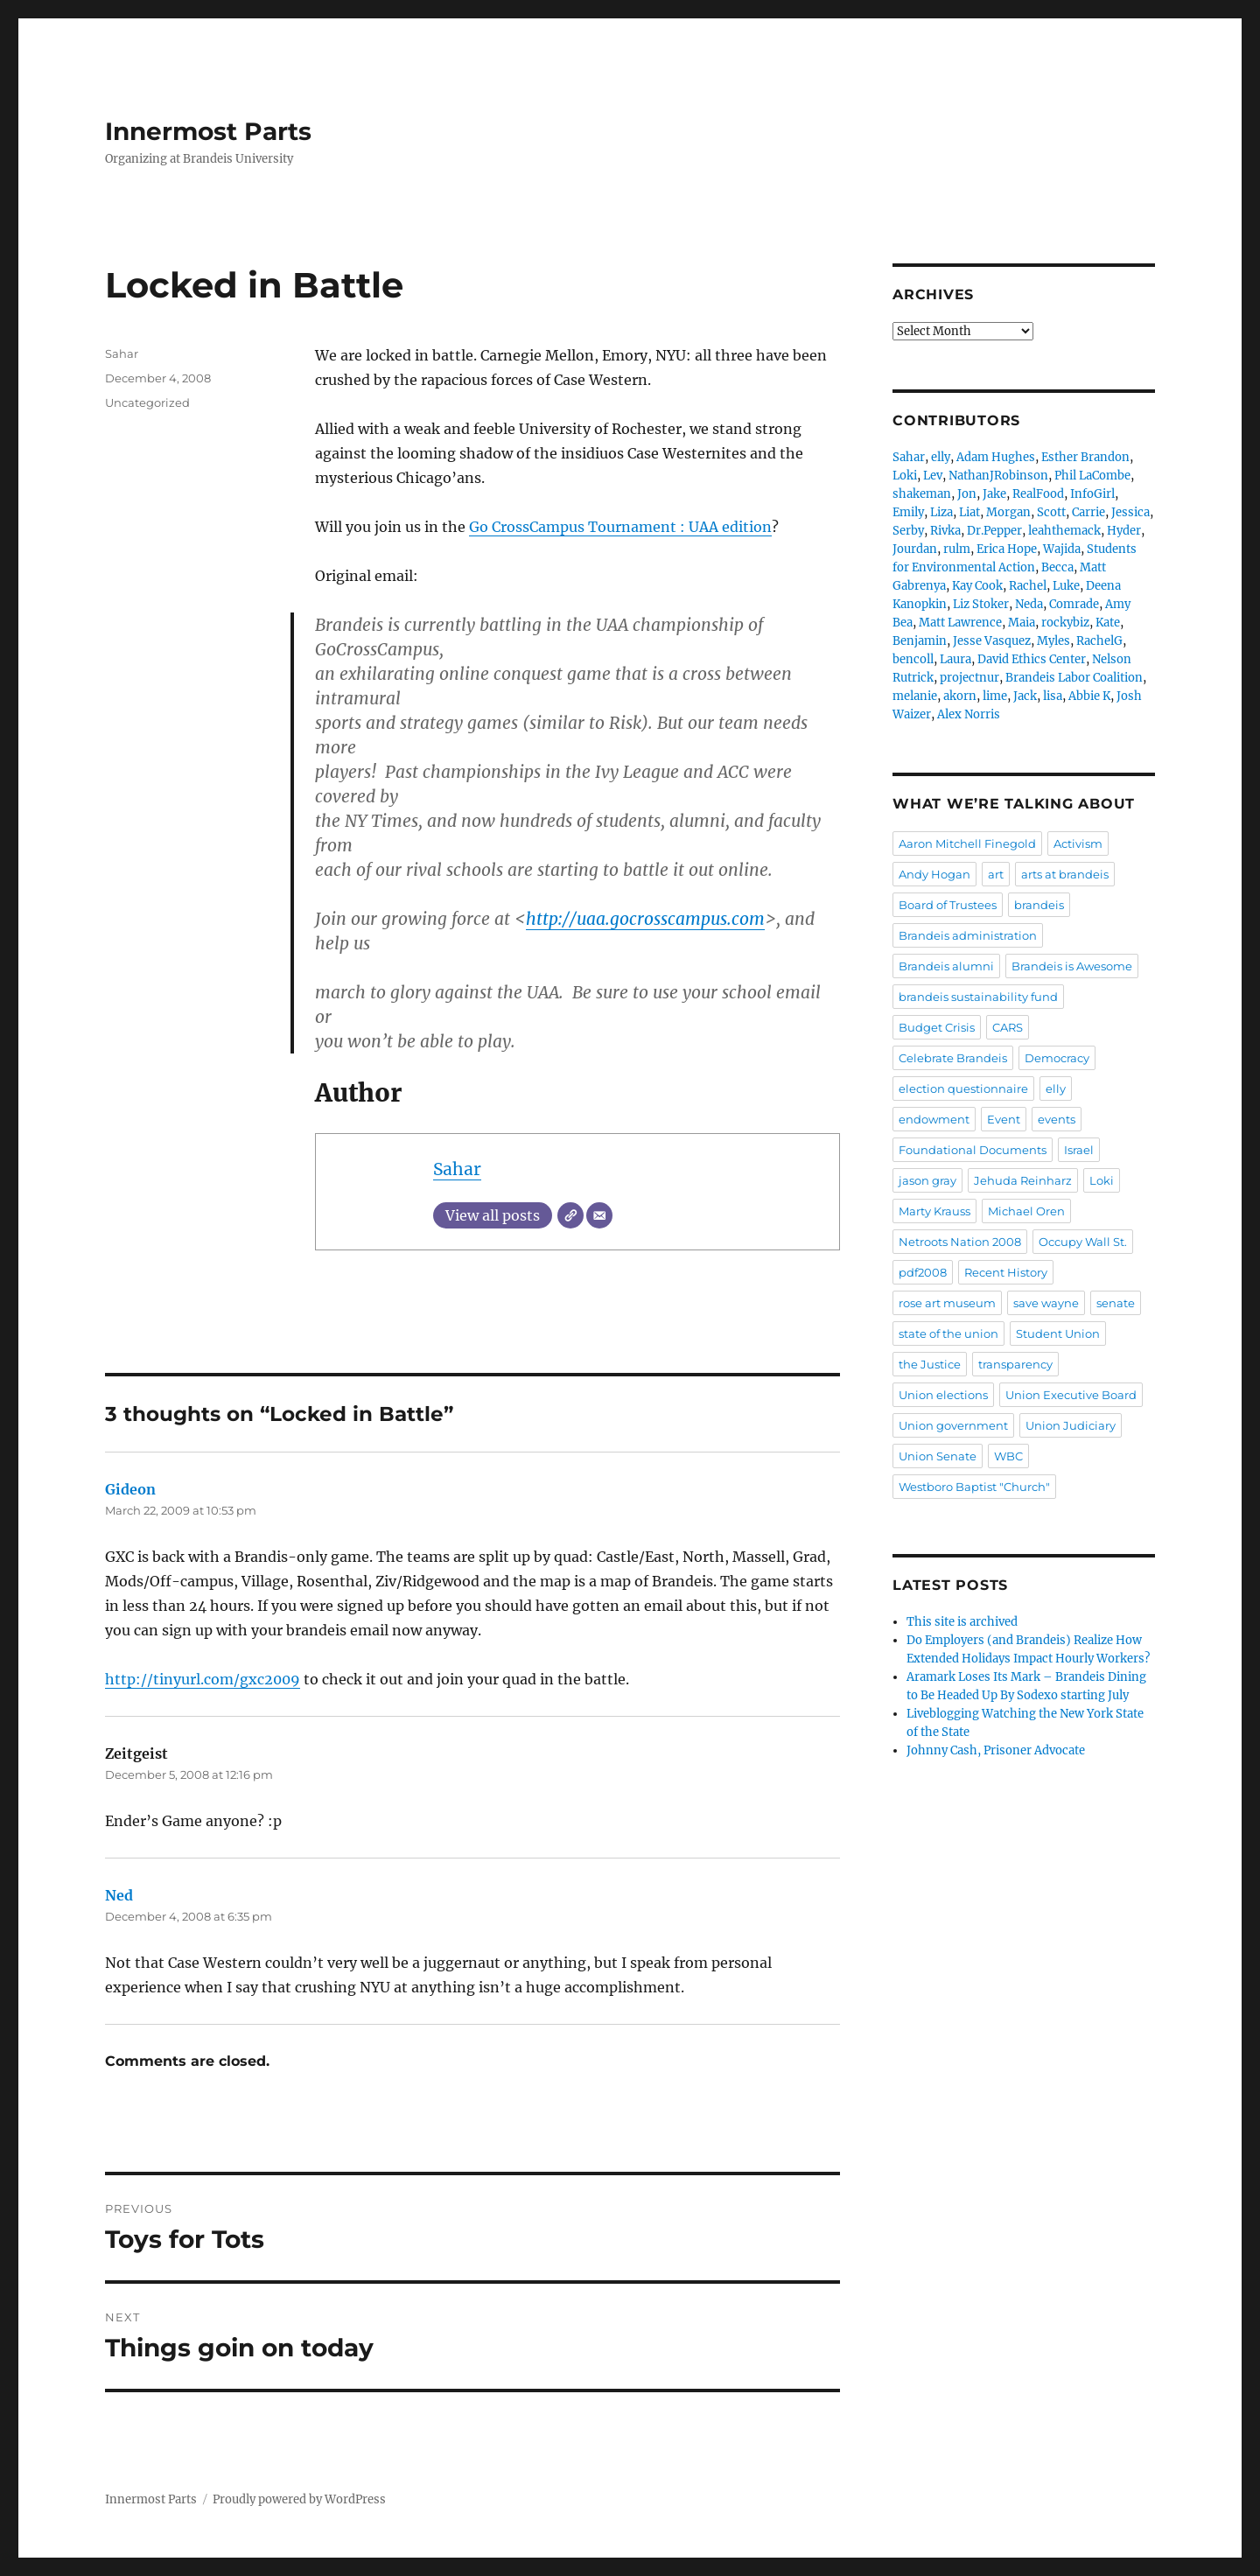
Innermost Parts (208, 131)
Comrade (1074, 604)
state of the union (948, 1333)
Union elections (943, 1395)
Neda (1029, 604)
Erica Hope (1006, 549)
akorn (959, 696)
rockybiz (1065, 622)
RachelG (1099, 641)
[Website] (570, 1215)
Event (1003, 1119)
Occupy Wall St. (1083, 1242)
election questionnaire (963, 1089)
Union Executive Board (1071, 1395)
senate (1115, 1303)
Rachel (1027, 585)
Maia (1021, 622)
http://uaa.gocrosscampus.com (645, 918)
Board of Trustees (948, 905)
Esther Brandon (1085, 457)
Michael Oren (1026, 1211)
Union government (953, 1425)
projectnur (969, 677)
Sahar (457, 1169)
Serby (908, 530)
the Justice (930, 1364)
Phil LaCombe (1092, 475)
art (996, 874)
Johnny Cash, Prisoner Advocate (995, 1750)
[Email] (599, 1215)
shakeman (921, 493)
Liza (941, 512)
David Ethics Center (1031, 659)
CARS (1007, 1027)
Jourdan (914, 549)
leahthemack (1064, 530)
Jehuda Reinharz (1023, 1180)
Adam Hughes (995, 457)
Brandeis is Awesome (1072, 966)
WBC (1008, 1456)
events (1056, 1119)
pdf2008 (923, 1272)
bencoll (913, 659)
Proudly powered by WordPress (299, 2499)
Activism (1078, 843)
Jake (994, 493)
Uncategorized (147, 403)
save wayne (1046, 1303)
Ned (119, 1895)
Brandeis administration (968, 935)
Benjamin (919, 641)
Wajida (1062, 549)
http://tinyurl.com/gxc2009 (202, 1679)
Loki (904, 475)
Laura (955, 659)
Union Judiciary (1071, 1425)
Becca (1057, 567)
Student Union (1058, 1333)
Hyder (1124, 530)
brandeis (1039, 905)
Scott (1051, 512)
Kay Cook (977, 585)
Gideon (130, 1489)
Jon (966, 493)
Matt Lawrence (960, 622)
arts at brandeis (1065, 874)
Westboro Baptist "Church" (974, 1487)
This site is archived (962, 1621)
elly (940, 457)
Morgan (1008, 512)
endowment (934, 1119)
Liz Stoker (981, 604)
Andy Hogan (934, 874)
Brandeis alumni (946, 966)
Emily (908, 512)
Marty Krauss (934, 1211)
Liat (969, 512)
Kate (1108, 622)
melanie (914, 696)
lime (995, 696)
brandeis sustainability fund (978, 997)
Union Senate (937, 1456)
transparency (1015, 1364)
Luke (1066, 585)
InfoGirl (1092, 493)
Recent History (1005, 1272)
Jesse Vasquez (992, 641)
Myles (1053, 641)
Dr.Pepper (994, 530)
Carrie (1088, 512)
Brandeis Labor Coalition (1074, 677)
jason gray (927, 1180)
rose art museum (947, 1303)
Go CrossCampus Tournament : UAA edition (620, 527)
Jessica (1130, 512)
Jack (1025, 696)
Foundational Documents (972, 1150)
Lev (932, 475)
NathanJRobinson (998, 475)
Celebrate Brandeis (953, 1058)
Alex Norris (968, 714)
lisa (1052, 696)
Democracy (1057, 1058)
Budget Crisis (937, 1027)
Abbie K (1089, 696)
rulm (956, 549)
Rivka (945, 530)
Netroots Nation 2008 (960, 1242)
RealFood (1038, 493)
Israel (1079, 1150)
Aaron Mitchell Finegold (967, 843)
